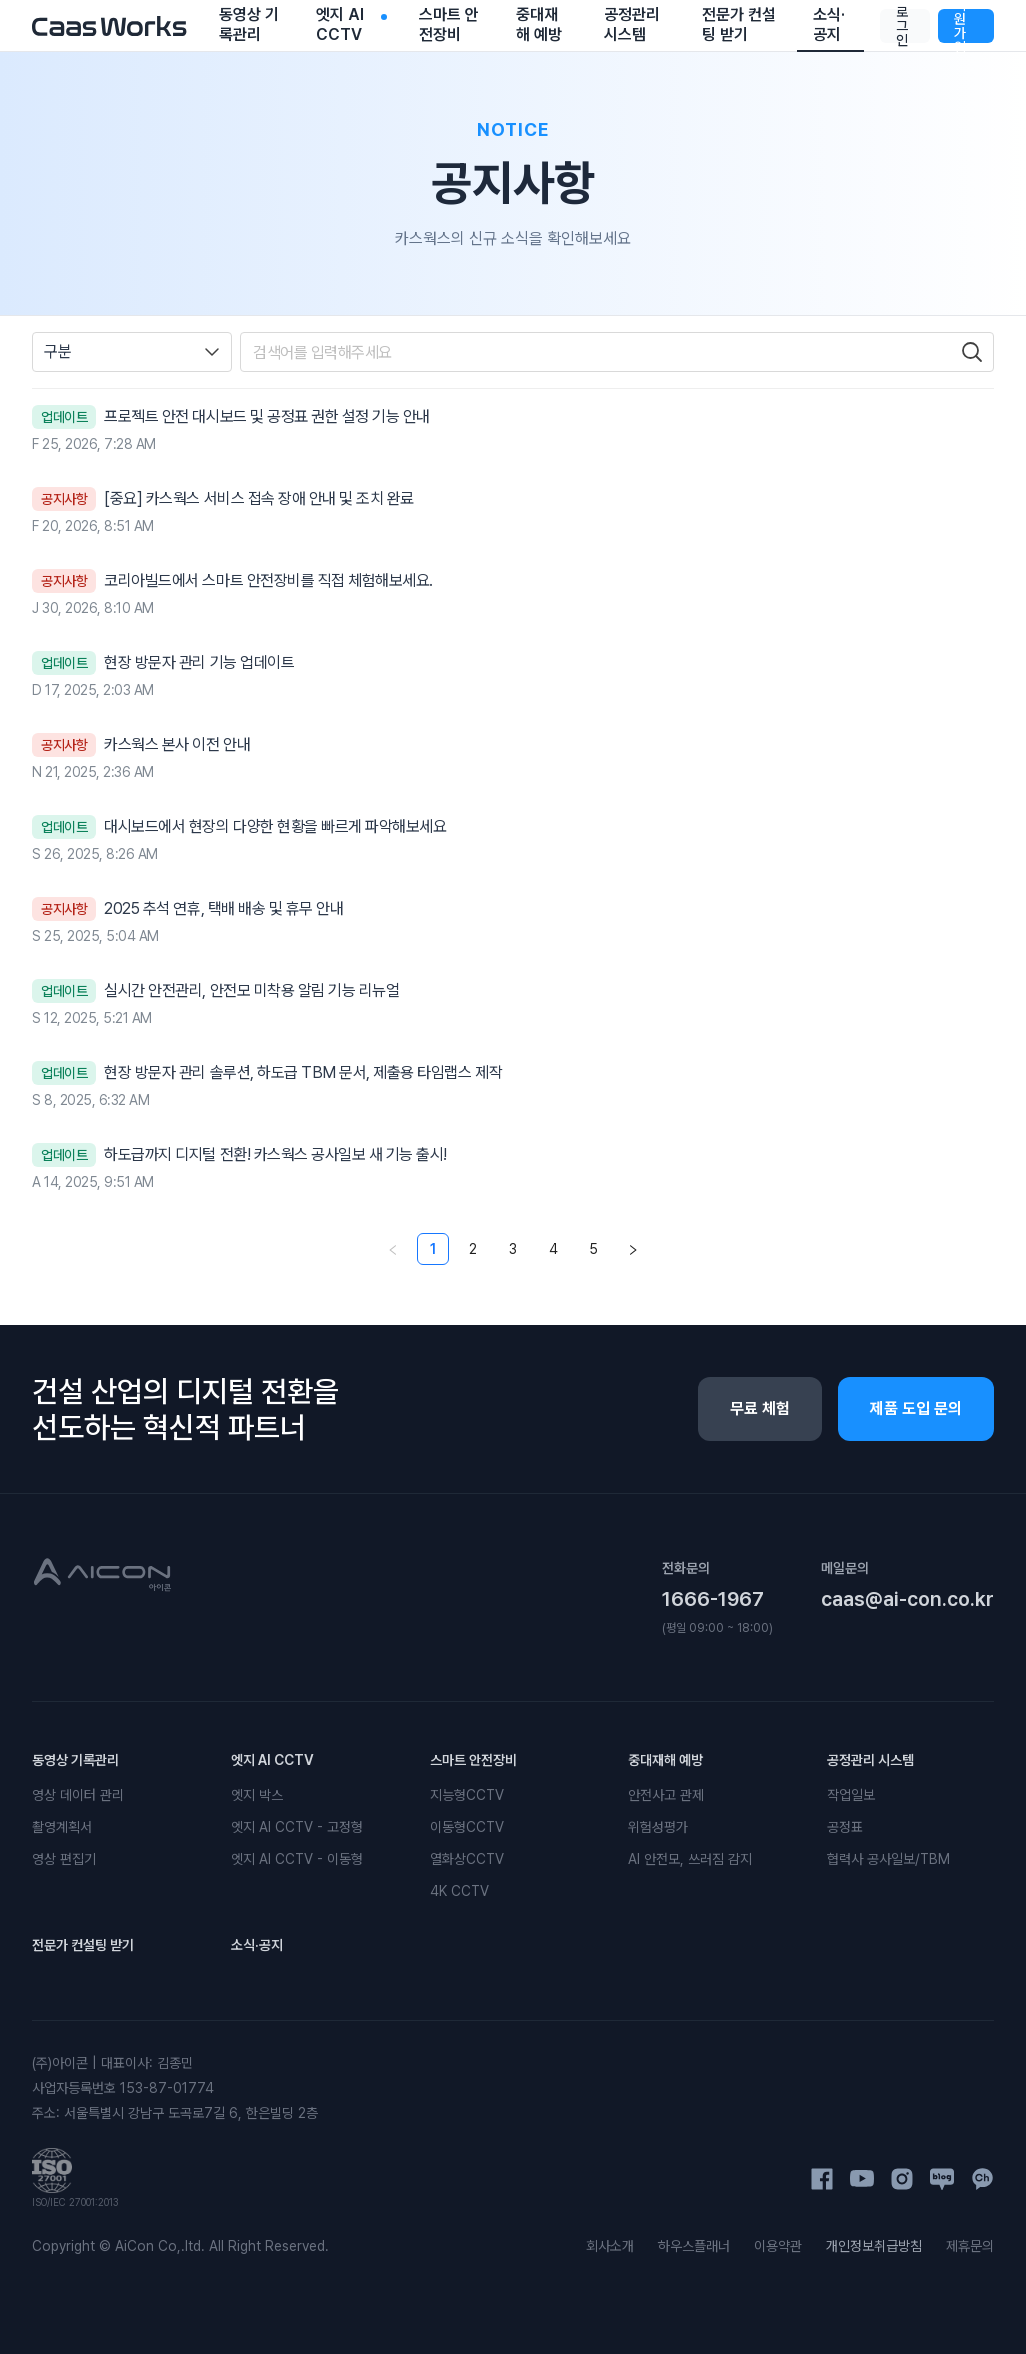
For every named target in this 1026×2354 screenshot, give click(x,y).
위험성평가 (658, 1827)
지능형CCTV (467, 1795)
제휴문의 (970, 2246)
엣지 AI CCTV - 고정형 (297, 1827)
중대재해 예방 (665, 1760)
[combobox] (132, 352)
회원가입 (960, 26)
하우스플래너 (694, 2246)
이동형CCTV (467, 1827)
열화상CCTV (467, 1859)
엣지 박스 (257, 1795)
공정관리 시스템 (870, 1760)
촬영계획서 (62, 1827)
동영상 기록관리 (75, 1760)
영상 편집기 (64, 1859)
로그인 (902, 26)
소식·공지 (257, 1945)
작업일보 (851, 1795)
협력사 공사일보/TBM (888, 1859)
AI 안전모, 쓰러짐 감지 (690, 1859)
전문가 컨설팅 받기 (83, 1945)
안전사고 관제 (666, 1795)
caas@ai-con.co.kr (907, 1599)
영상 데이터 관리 (78, 1795)
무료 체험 (760, 1408)
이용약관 (778, 2246)
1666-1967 (713, 1599)
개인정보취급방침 (874, 2246)
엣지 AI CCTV (272, 1760)
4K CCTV (459, 1891)
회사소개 (610, 2246)
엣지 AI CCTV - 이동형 (297, 1859)
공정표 (845, 1827)
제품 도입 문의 (916, 1408)
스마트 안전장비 (473, 1760)
